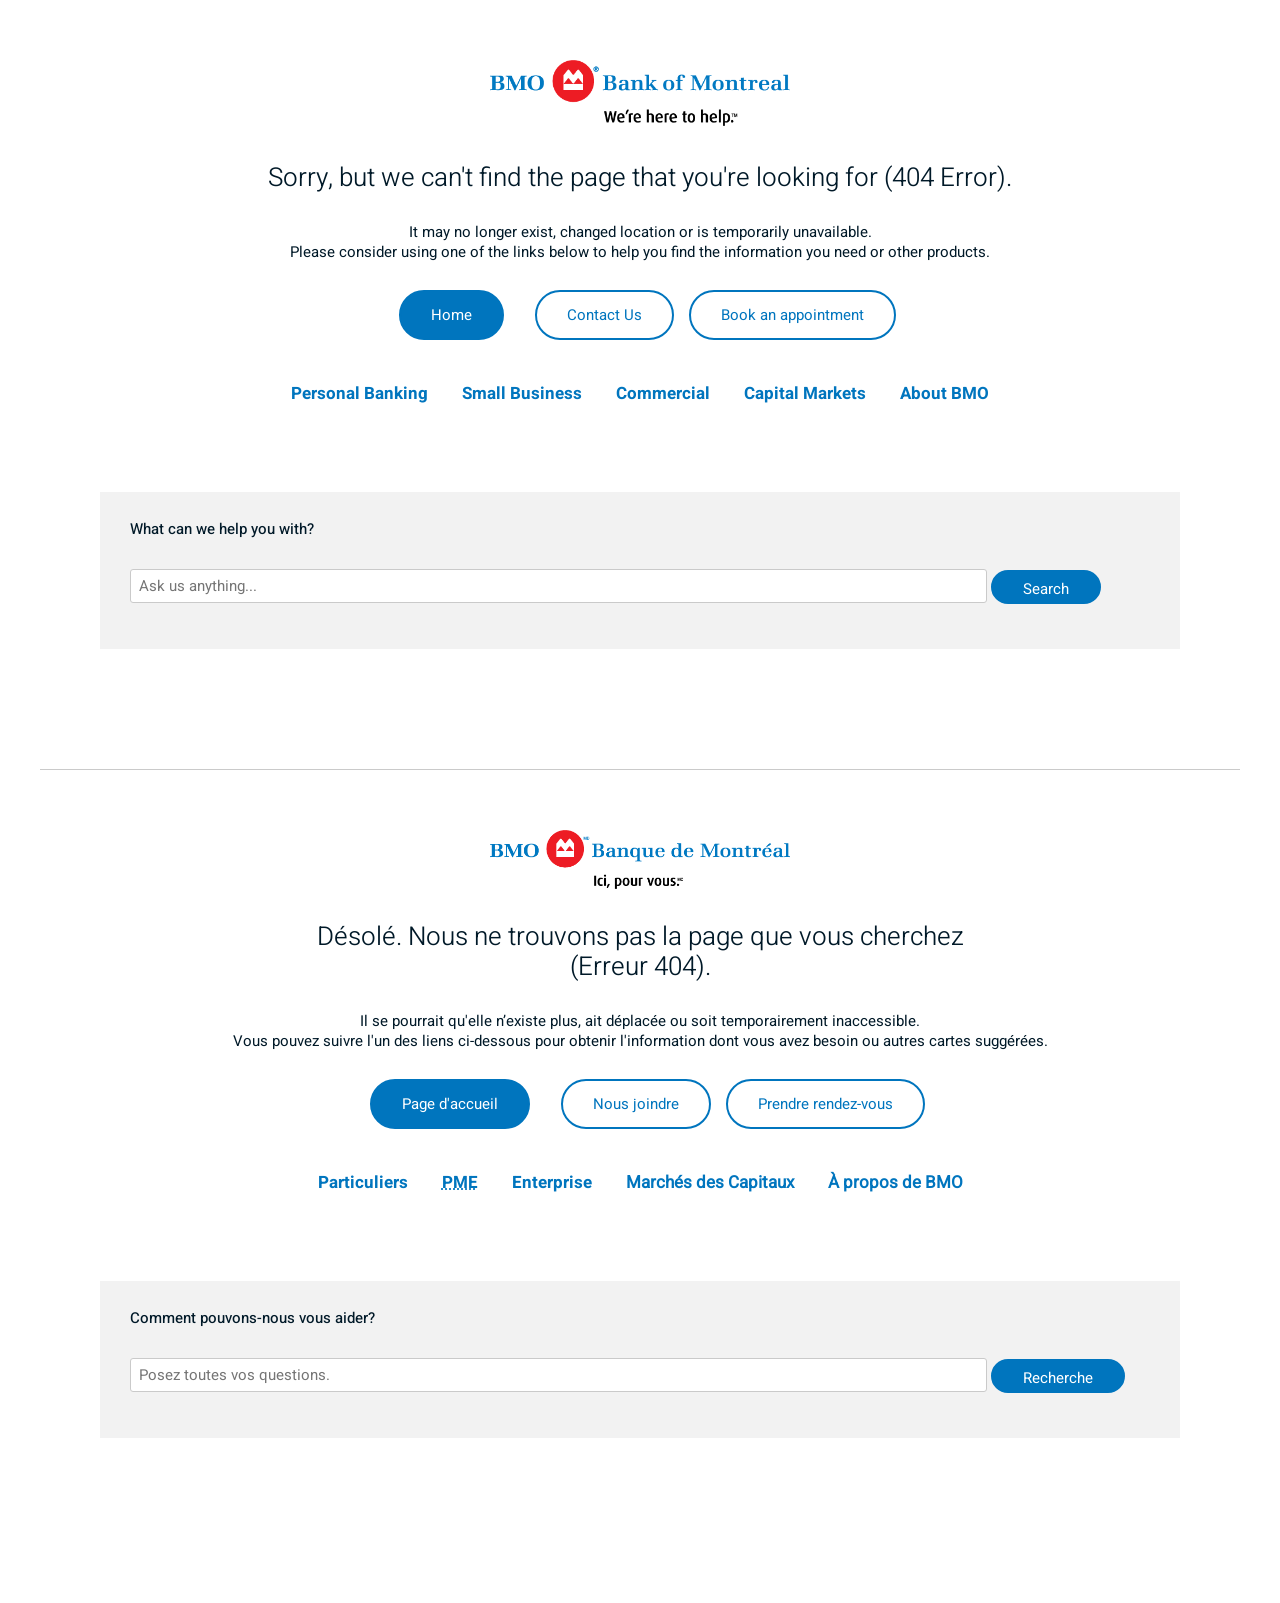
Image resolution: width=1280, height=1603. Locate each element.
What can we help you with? (222, 530)
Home (451, 315)
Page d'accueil (450, 1104)
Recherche (1058, 1378)
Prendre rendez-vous (825, 1104)
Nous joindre (636, 1104)
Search (1046, 589)
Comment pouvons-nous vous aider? (252, 1319)
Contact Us (604, 315)
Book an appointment (792, 315)
